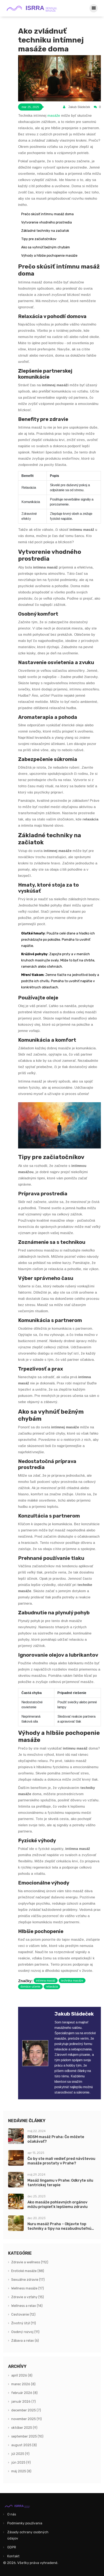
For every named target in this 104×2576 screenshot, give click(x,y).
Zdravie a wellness (29, 2262)
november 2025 (26, 2419)
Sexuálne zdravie (28, 2280)
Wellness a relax (26, 2306)
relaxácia (52, 1986)
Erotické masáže (27, 2271)
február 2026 (24, 2393)
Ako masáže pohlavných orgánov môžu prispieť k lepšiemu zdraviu (57, 2204)
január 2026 (23, 2401)
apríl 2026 (21, 2375)
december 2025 (26, 2410)
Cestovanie (23, 2314)
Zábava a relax (25, 2341)
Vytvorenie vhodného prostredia (46, 222)
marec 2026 (23, 2384)
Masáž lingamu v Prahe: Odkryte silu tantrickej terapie (60, 2182)
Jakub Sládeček (79, 107)
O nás (11, 2514)
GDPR (11, 2547)
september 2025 (27, 2436)
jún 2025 (21, 2462)
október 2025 (24, 2428)
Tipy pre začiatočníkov (38, 239)
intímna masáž (45, 1980)
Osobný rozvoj (25, 2332)
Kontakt (13, 2556)
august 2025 (24, 2445)
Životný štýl (23, 2323)
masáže (53, 116)
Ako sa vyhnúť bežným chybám (45, 247)
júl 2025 (20, 2454)
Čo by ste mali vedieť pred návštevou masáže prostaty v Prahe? (61, 2160)
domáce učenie (30, 1986)
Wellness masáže (27, 2288)
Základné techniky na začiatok (45, 231)
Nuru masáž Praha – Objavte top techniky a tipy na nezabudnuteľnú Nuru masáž (59, 2228)
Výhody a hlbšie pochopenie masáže (49, 256)
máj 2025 (21, 2471)
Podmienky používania (24, 2523)
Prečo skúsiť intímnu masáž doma (47, 214)
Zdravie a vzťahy (27, 2297)
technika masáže (72, 1980)
